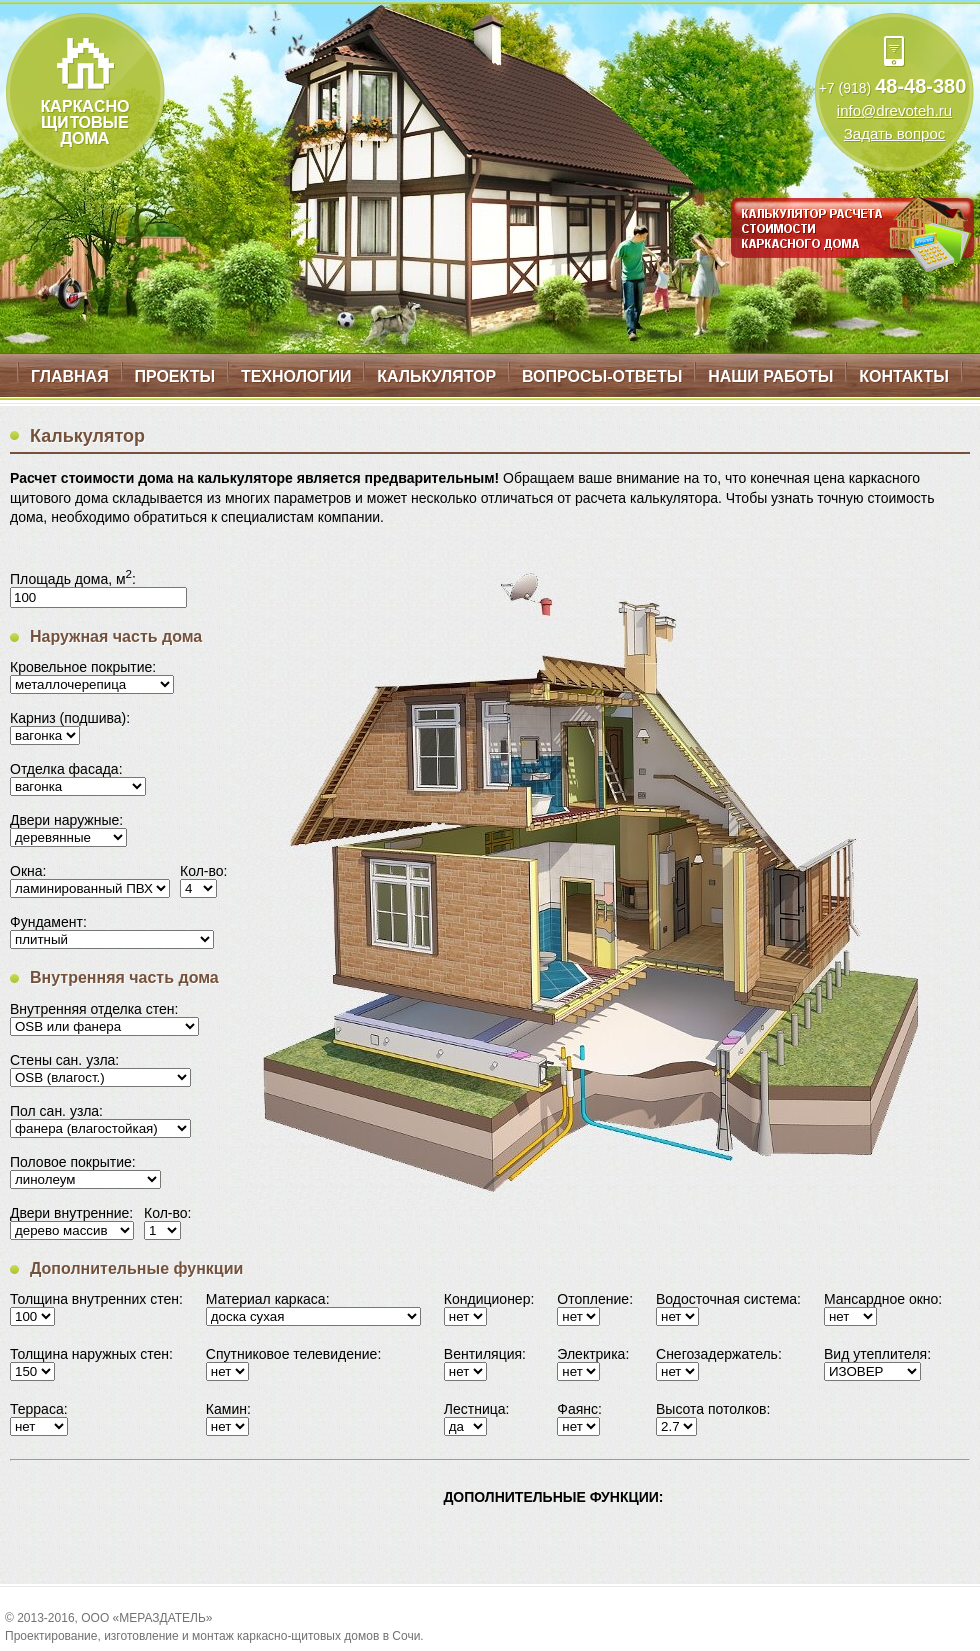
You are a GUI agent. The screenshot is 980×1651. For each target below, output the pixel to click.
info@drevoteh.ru (894, 110)
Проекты (174, 376)
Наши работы (770, 376)
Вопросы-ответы (602, 376)
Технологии (296, 376)
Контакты (904, 376)
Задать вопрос (894, 133)
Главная (70, 376)
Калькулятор (436, 376)
